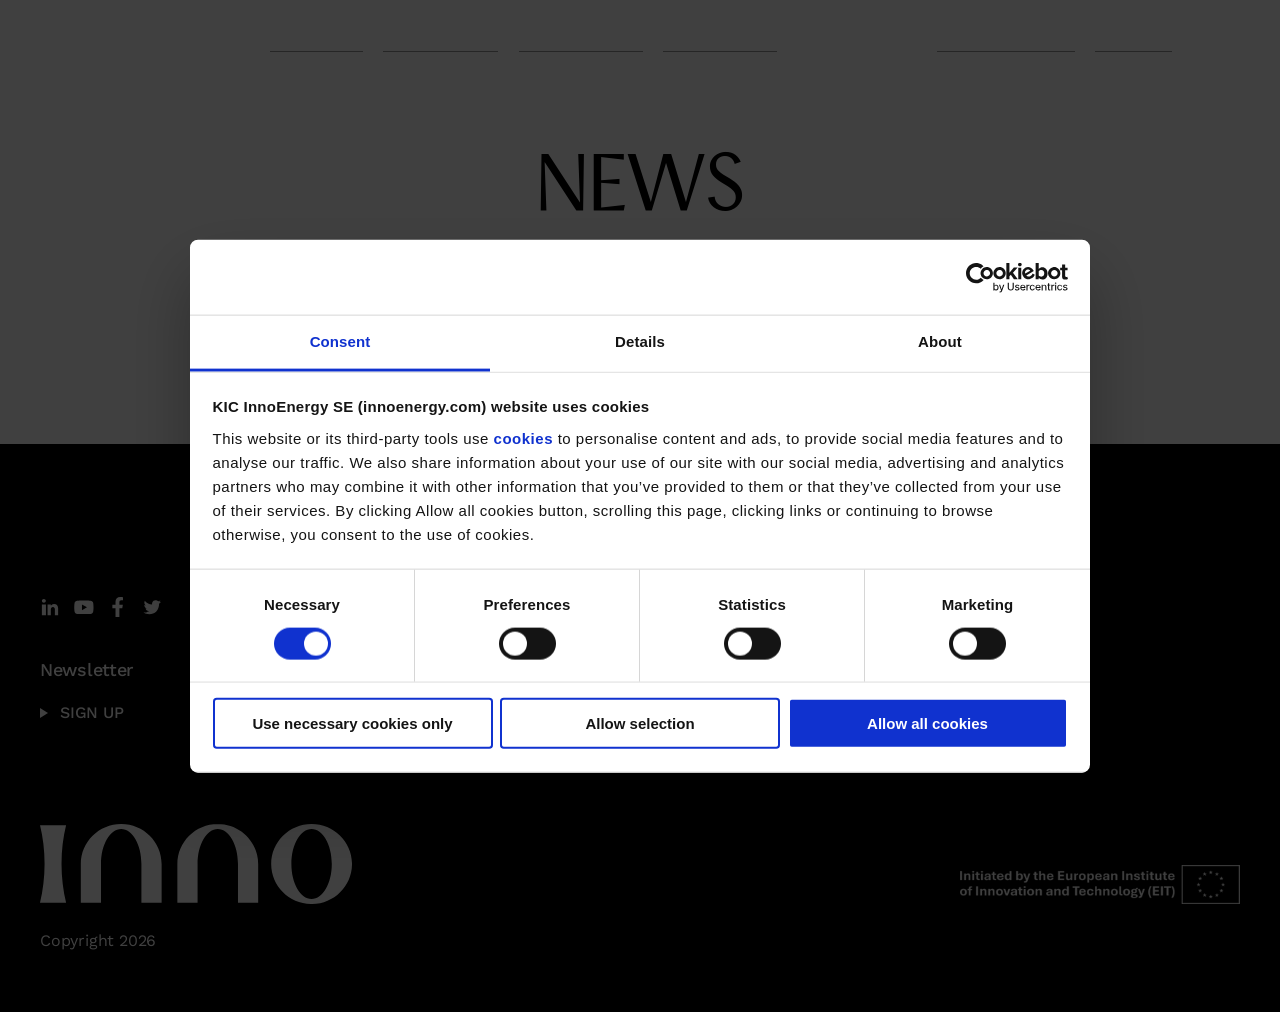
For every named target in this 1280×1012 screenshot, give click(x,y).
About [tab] (940, 341)
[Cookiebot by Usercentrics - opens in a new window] (980, 277)
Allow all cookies (927, 723)
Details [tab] (640, 341)
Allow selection (639, 723)
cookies (523, 437)
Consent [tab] (340, 341)
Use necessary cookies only (352, 723)
